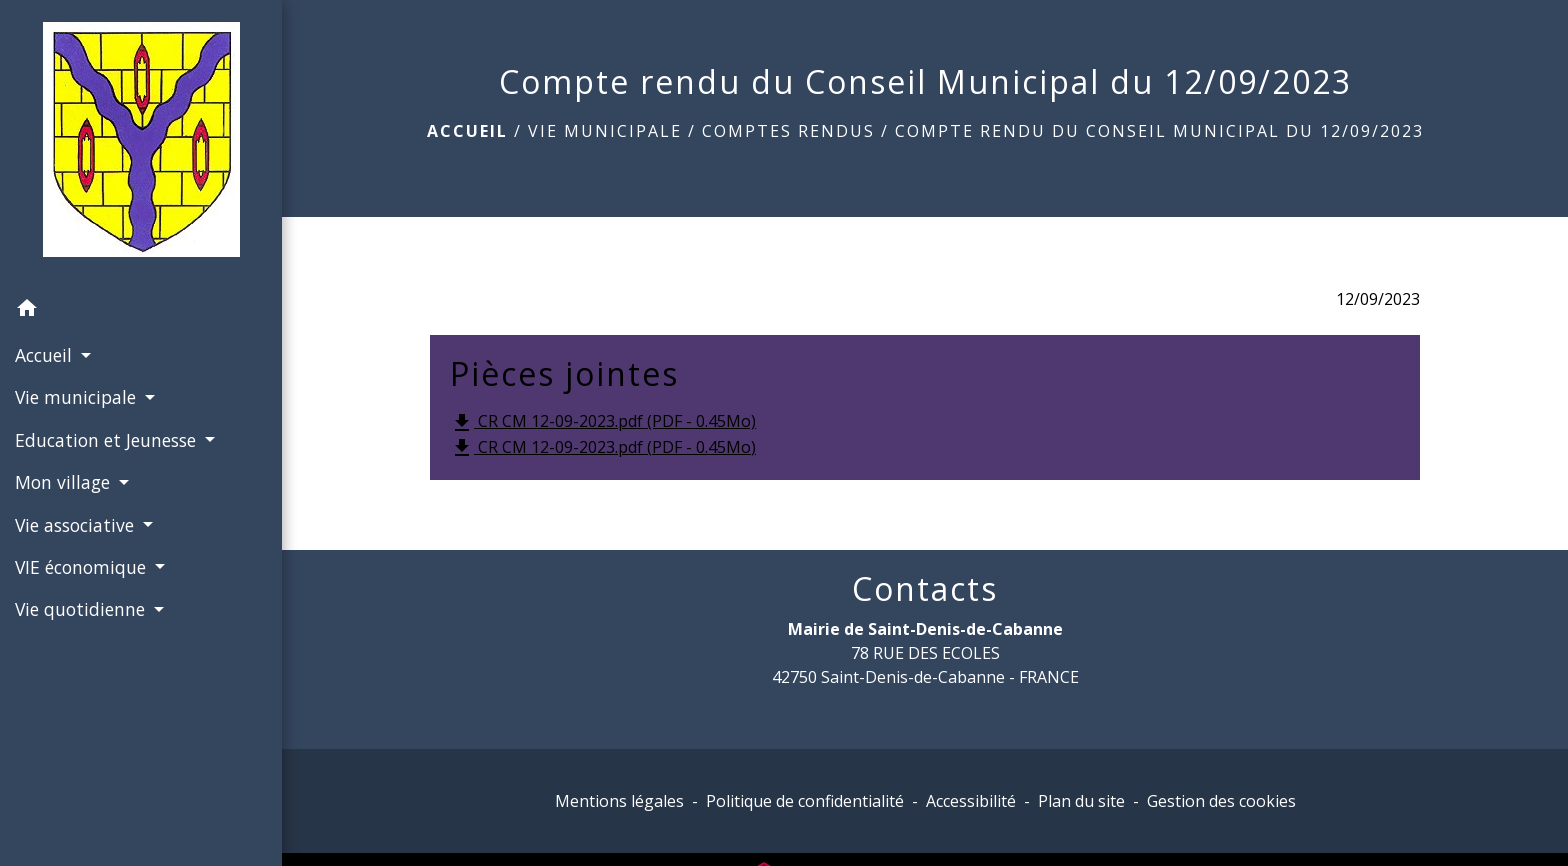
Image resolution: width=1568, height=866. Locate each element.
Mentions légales (619, 801)
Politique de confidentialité (805, 801)
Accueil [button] (46, 355)
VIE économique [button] (83, 567)
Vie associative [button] (77, 525)
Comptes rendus (788, 131)
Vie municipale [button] (78, 397)
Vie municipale (605, 131)
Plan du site (1081, 801)
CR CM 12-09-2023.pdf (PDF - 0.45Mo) (603, 422)
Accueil (467, 131)
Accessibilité (971, 801)
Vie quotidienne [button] (82, 609)
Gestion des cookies (1221, 801)
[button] (141, 311)
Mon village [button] (65, 482)
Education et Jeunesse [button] (108, 440)
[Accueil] (141, 143)
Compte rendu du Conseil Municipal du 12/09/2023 (1159, 131)
